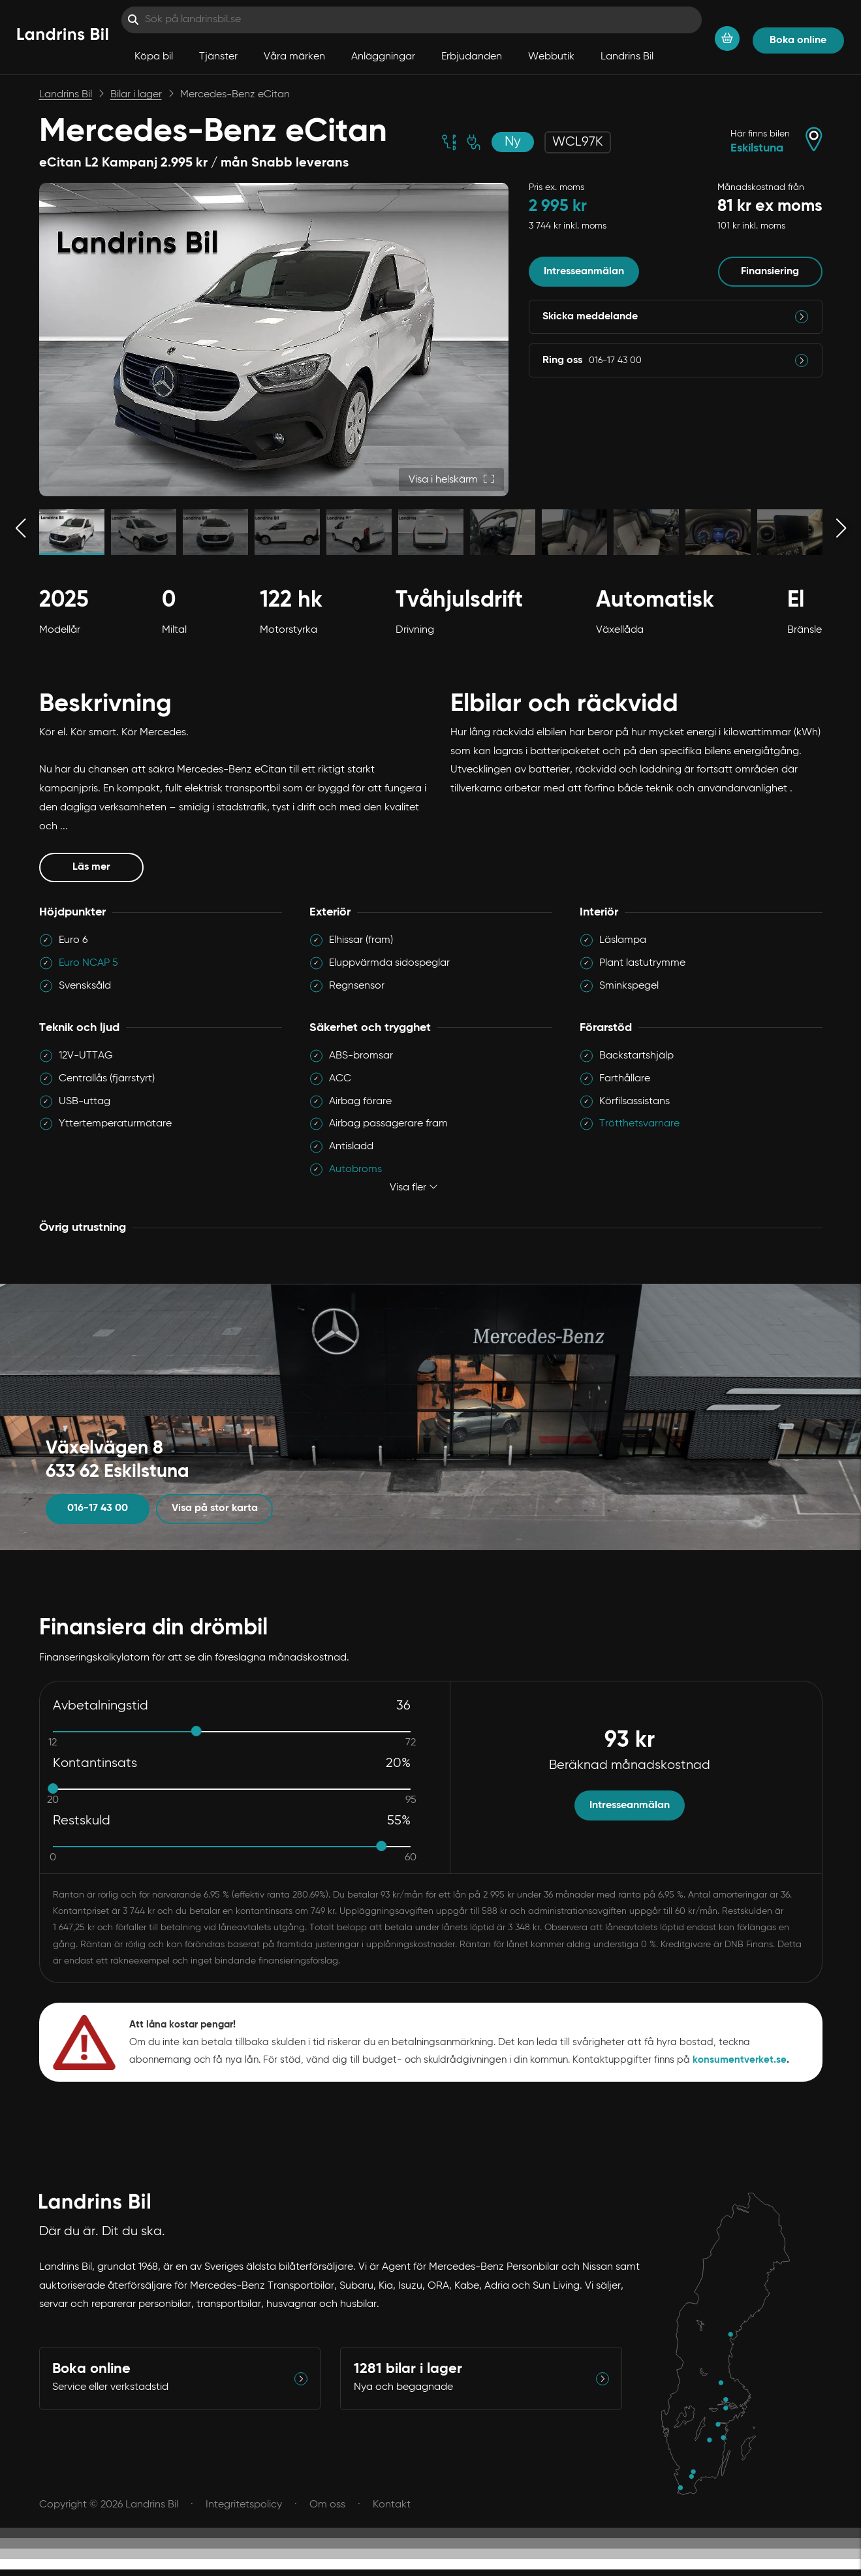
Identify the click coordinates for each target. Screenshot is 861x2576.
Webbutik (551, 57)
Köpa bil (153, 57)
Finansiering (770, 271)
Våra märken (294, 57)
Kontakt (392, 2505)
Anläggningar (383, 57)
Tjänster (218, 57)
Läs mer (108, 866)
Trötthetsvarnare (639, 1124)
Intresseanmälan (584, 271)
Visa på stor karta (215, 1508)
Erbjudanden (471, 57)
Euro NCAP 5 (88, 963)
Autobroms (355, 1169)
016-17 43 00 (97, 1508)
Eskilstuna (756, 148)
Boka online (798, 40)
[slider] (196, 1731)
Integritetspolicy (244, 2505)
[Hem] (62, 37)
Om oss (327, 2505)
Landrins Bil (627, 57)
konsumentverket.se (740, 2060)
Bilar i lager (136, 94)
